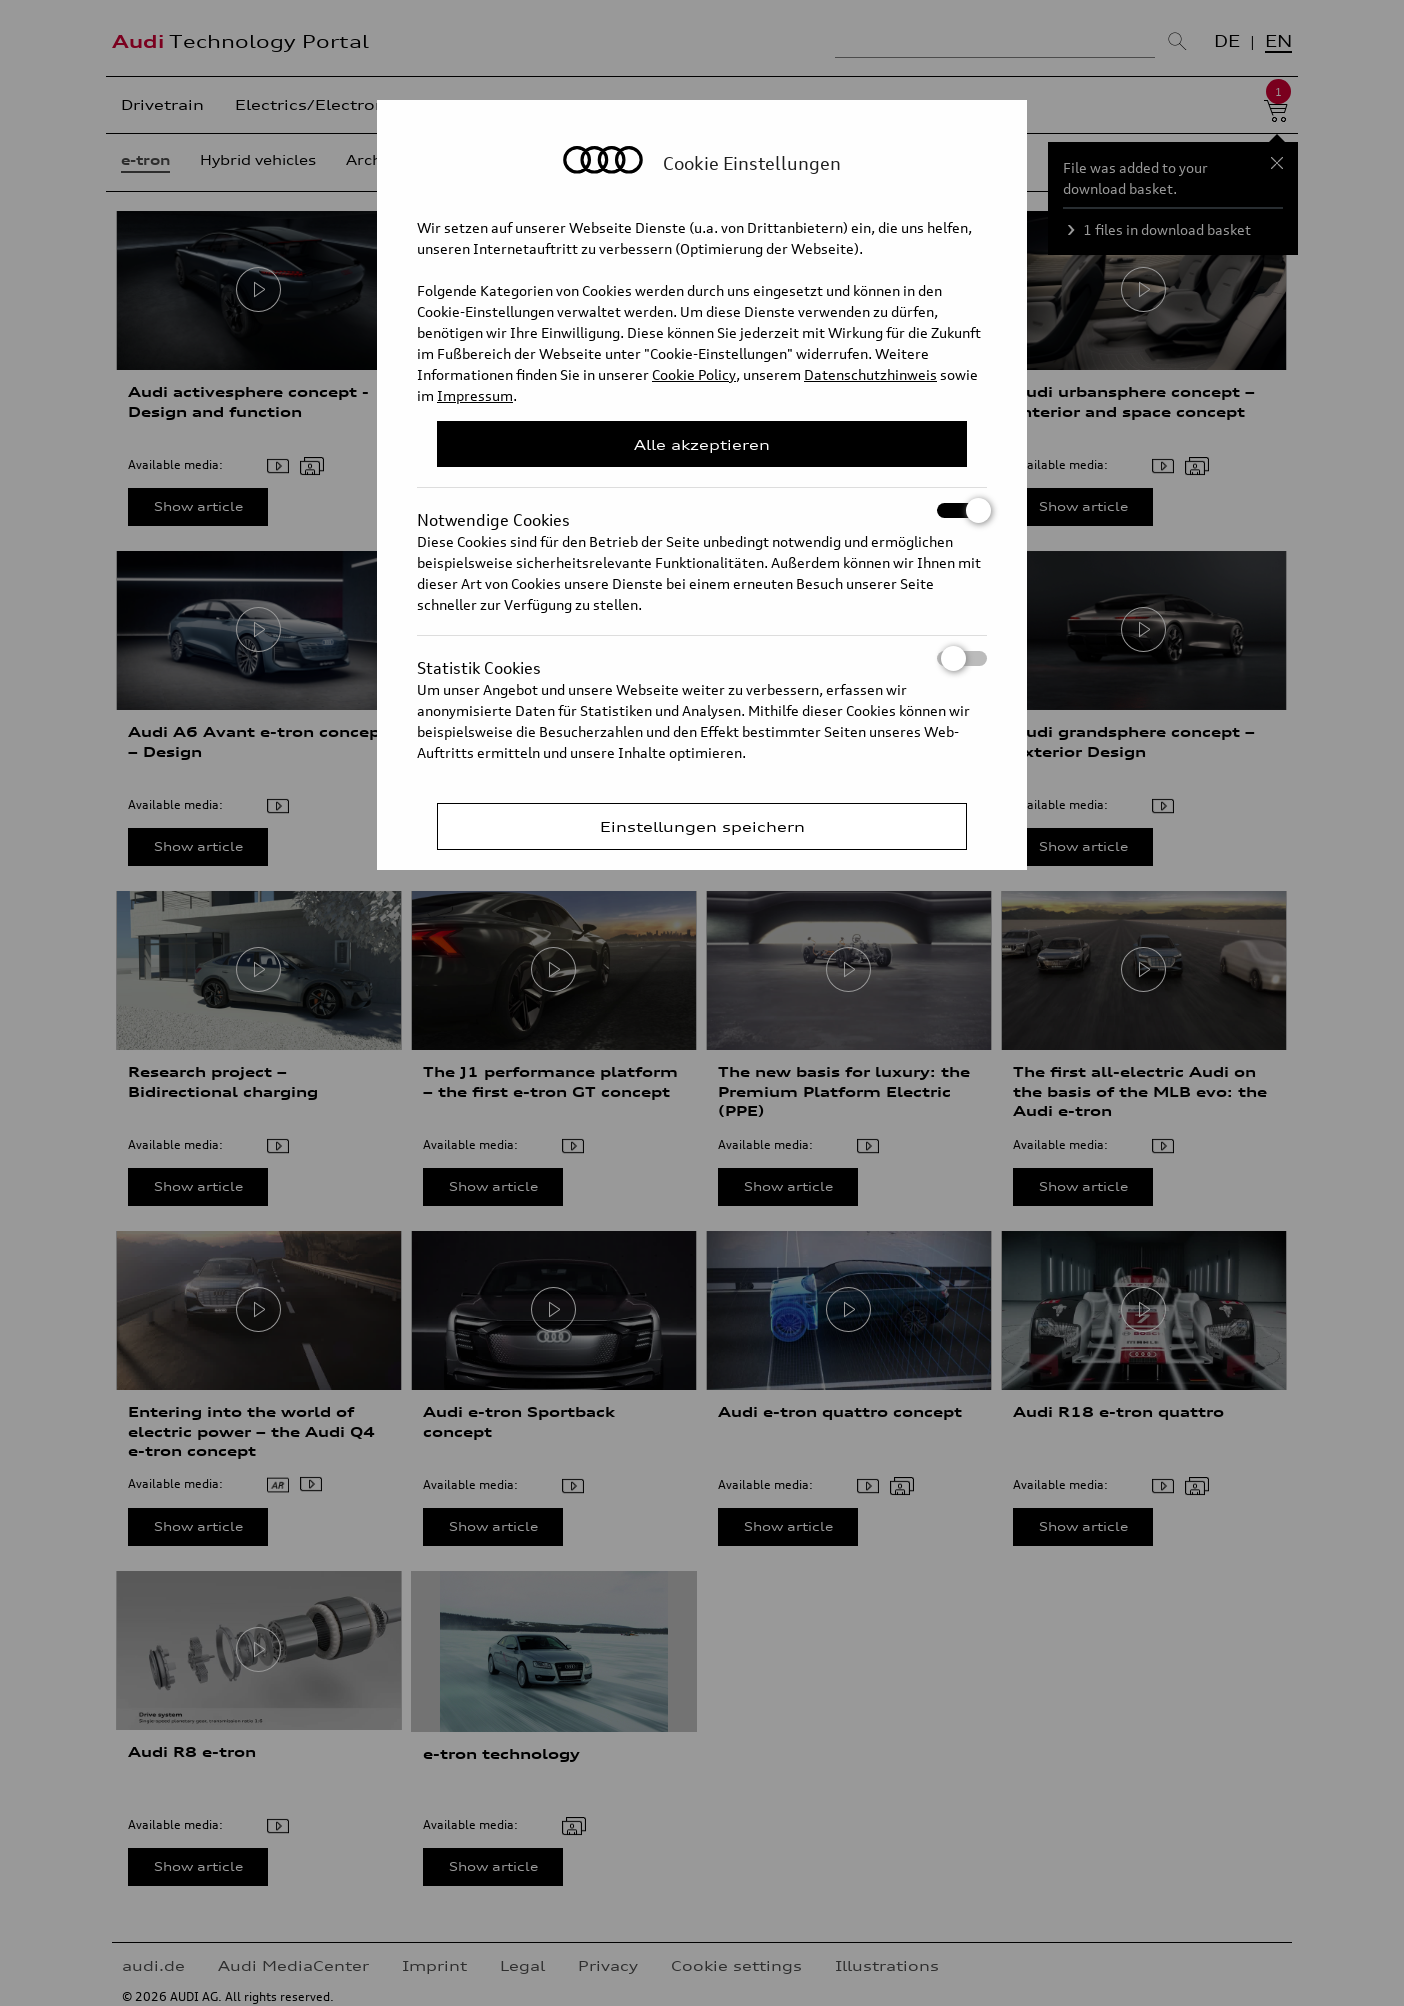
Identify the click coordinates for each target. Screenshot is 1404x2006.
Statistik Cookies (702, 658)
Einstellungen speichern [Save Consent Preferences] (702, 826)
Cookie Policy (694, 374)
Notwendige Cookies (702, 510)
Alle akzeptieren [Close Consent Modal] (702, 444)
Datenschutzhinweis (870, 374)
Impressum (475, 395)
